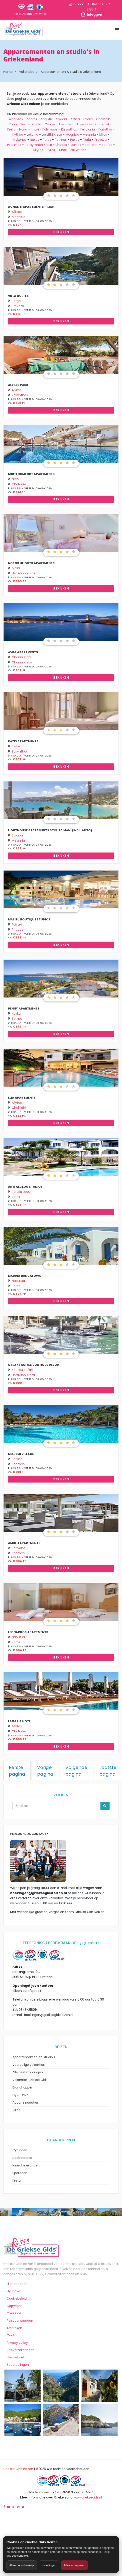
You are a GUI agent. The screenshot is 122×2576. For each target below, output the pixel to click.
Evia (71, 124)
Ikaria (23, 129)
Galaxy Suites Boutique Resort (34, 1365)
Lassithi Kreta (52, 134)
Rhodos (61, 145)
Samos (75, 145)
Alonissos (16, 119)
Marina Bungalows (24, 1276)
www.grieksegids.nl (87, 2497)
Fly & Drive (20, 2095)
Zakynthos (78, 150)
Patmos (61, 139)
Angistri (46, 119)
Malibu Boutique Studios (29, 919)
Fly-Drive (13, 2291)
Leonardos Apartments (28, 1632)
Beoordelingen (18, 2364)
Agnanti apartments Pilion (31, 207)
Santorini (91, 145)
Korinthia (105, 129)
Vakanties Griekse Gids (29, 2080)
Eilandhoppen (22, 2087)
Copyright (14, 2306)
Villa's (16, 2110)
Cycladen (19, 2150)
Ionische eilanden (26, 2165)
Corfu (36, 124)
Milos (103, 134)
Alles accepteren (74, 2565)
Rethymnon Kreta (38, 145)
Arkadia (61, 119)
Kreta (16, 2180)
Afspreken (14, 2328)
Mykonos (19, 139)
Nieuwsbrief (15, 2357)
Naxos (34, 139)
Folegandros (86, 124)
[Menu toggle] (117, 29)
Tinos (62, 150)
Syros (51, 150)
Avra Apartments (23, 652)
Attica (75, 119)
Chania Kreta (18, 124)
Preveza (100, 139)
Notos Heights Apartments (31, 563)
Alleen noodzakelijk (21, 2565)
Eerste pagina (17, 1770)
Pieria (87, 139)
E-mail (79, 4)
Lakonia (32, 134)
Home (8, 71)
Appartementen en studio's (33, 2057)
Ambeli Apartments (24, 1543)
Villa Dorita (18, 296)
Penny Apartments (24, 1008)
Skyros (38, 150)
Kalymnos (50, 129)
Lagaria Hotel (20, 1721)
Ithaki (35, 129)
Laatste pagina (107, 1770)
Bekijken (61, 232)
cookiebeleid (20, 2555)
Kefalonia (87, 129)
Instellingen (49, 2565)
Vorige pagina (45, 1770)
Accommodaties (25, 2102)
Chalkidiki (103, 119)
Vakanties (26, 71)
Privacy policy (17, 2342)
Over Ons (14, 2313)
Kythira (17, 134)
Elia (61, 124)
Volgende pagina (76, 1770)
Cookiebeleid (17, 2298)
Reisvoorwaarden (20, 2320)
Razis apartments (23, 741)
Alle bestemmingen (27, 2072)
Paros (47, 139)
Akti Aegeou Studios (25, 1187)
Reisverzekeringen (20, 2350)
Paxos (74, 139)
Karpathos (69, 129)
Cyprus (50, 124)
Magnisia (72, 134)
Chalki (88, 119)
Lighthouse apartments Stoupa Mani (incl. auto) (50, 830)
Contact (13, 2335)
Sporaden (19, 2173)
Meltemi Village (21, 1454)
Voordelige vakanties (28, 2064)
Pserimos (14, 145)
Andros (31, 119)
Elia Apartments (22, 1097)
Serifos (107, 145)
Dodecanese (22, 2158)
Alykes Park (18, 385)
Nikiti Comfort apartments (31, 474)
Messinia (89, 134)
